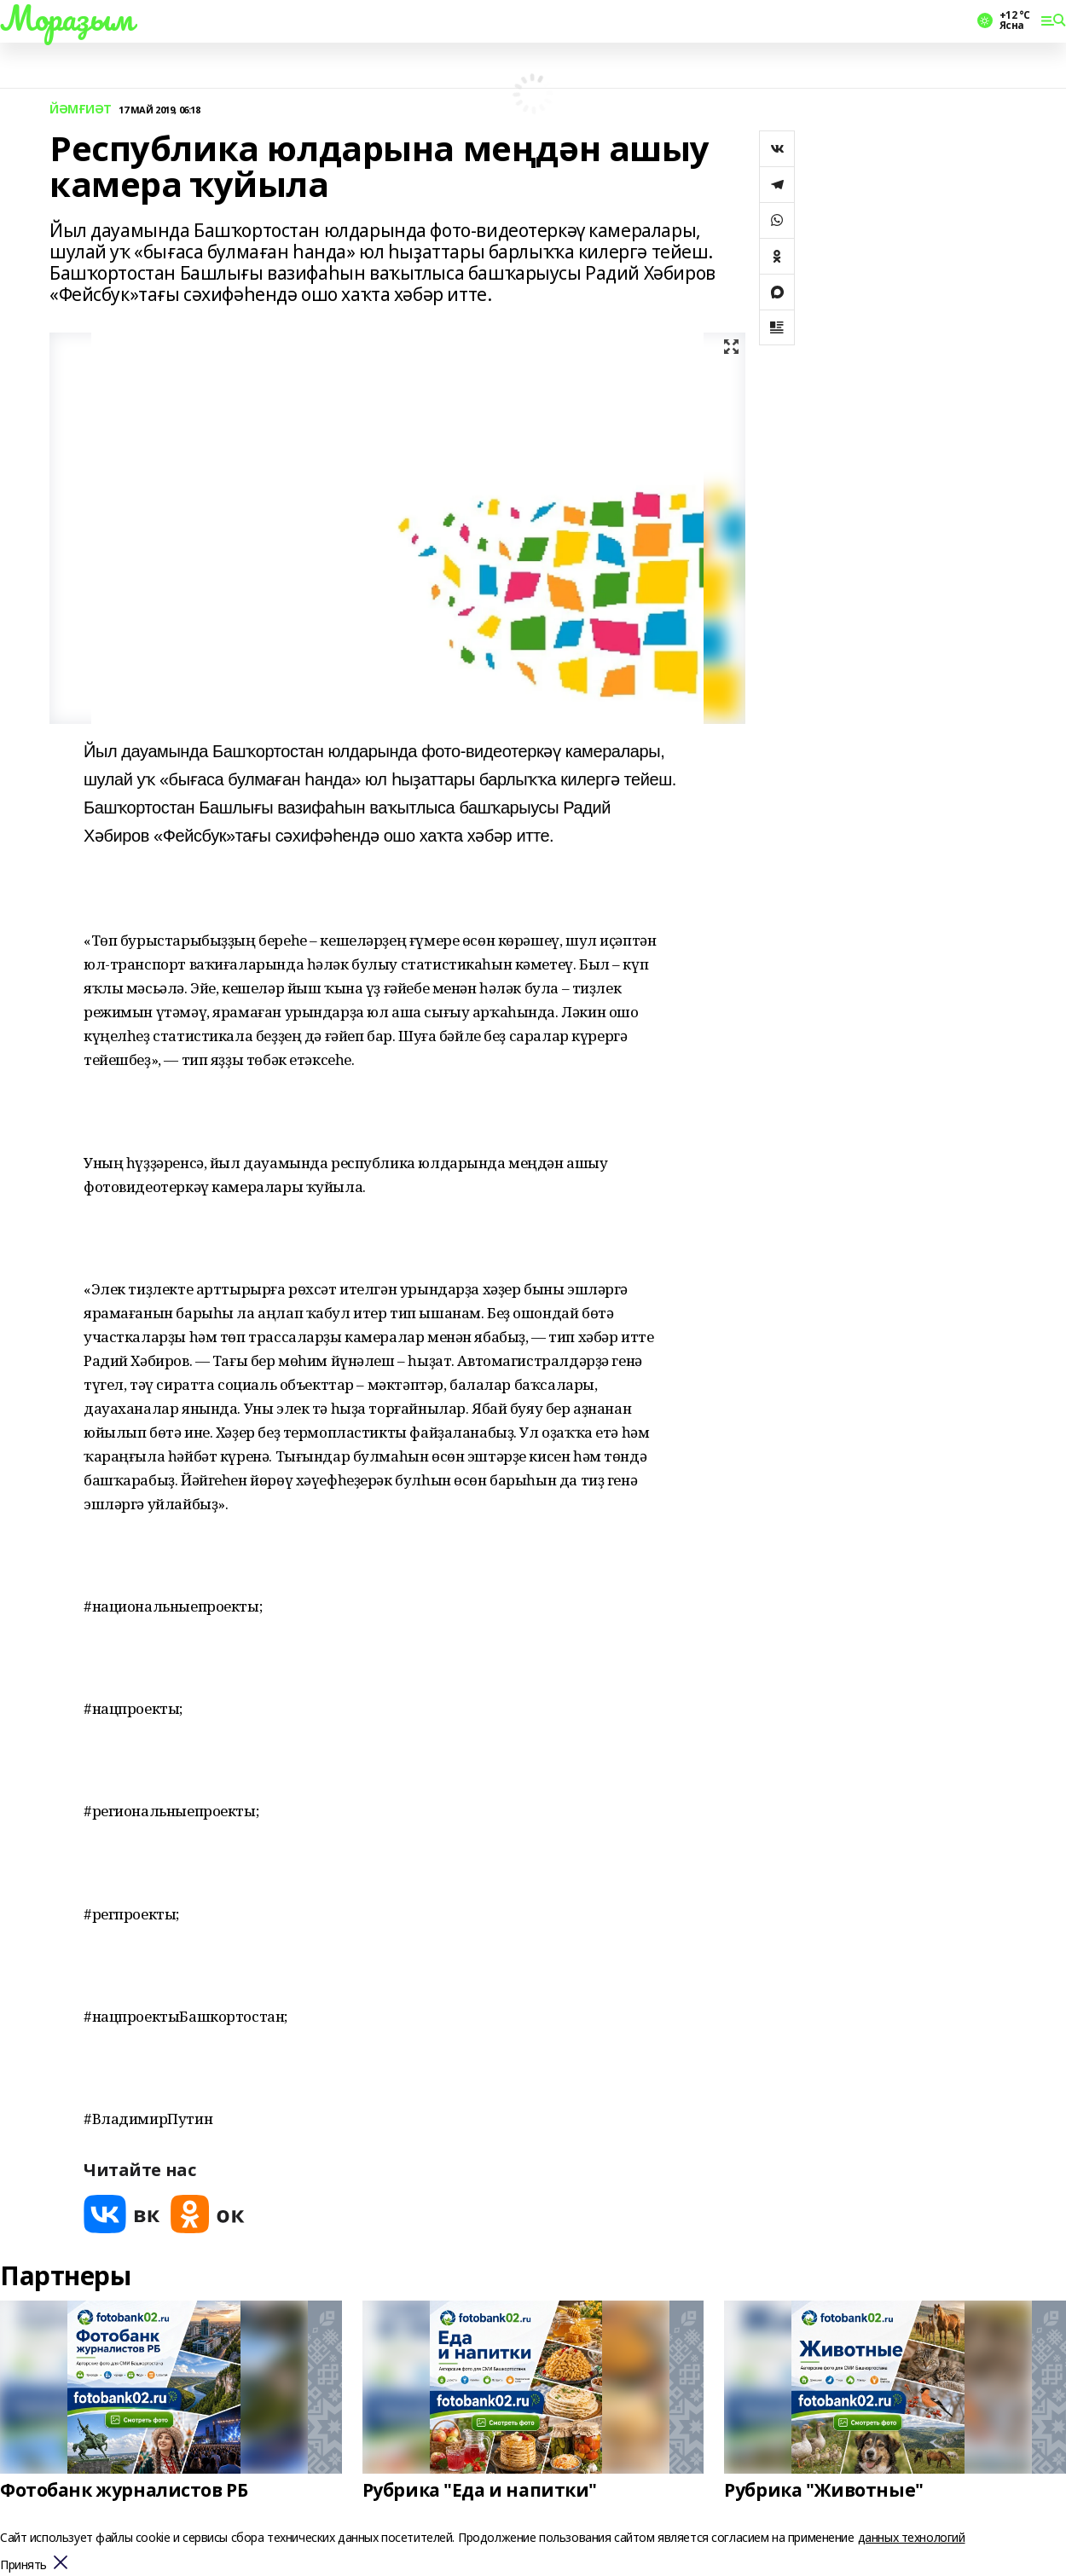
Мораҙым (66, 18)
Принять (23, 2565)
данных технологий (911, 2537)
